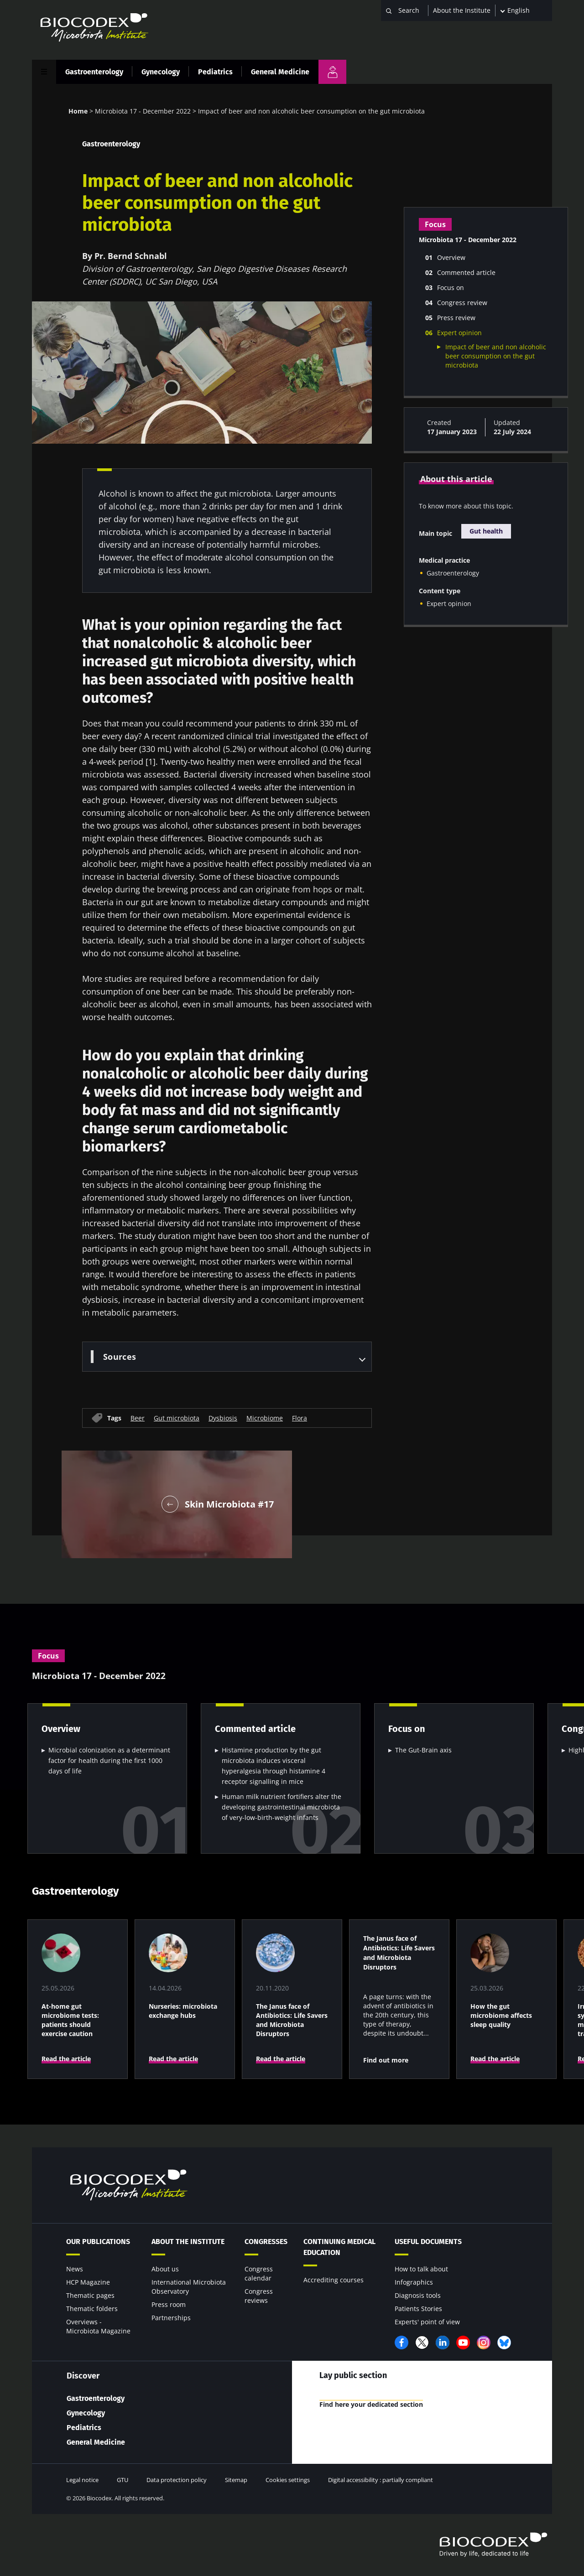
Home (78, 111)
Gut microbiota (176, 1417)
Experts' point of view (427, 2321)
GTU (122, 2480)
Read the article (66, 2058)
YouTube (463, 2342)
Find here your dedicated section (376, 2405)
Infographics (414, 2282)
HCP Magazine (88, 2282)
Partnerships (171, 2317)
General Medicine (280, 71)
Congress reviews (259, 2296)
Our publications (98, 2241)
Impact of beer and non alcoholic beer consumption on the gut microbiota (495, 355)
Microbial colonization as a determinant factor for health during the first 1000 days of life (109, 1760)
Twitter (422, 2342)
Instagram (483, 2342)
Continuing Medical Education (339, 2247)
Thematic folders (92, 2308)
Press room (168, 2304)
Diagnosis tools (418, 2295)
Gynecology (160, 71)
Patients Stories (418, 2308)
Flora (299, 1417)
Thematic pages (90, 2295)
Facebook (401, 2342)
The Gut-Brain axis (423, 1750)
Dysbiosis (223, 1417)
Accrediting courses (333, 2279)
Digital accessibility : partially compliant (380, 2480)
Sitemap (236, 2480)
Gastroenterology (94, 71)
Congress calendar (259, 2273)
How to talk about (421, 2269)
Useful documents (428, 2241)
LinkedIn (442, 2342)
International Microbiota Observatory (188, 2287)
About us (165, 2269)
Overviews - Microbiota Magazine (98, 2326)
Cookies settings (288, 2480)
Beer (137, 1417)
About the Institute (461, 10)
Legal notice (82, 2480)
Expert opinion (449, 603)
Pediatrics (215, 71)
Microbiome (264, 1417)
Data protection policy (176, 2480)
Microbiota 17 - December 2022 (143, 111)
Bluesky (504, 2342)
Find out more (385, 2060)
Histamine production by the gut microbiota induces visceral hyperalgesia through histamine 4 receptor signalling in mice (273, 1766)
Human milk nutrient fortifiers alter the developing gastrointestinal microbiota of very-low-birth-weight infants (281, 1807)
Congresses (266, 2241)
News (74, 2269)
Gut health (486, 531)
